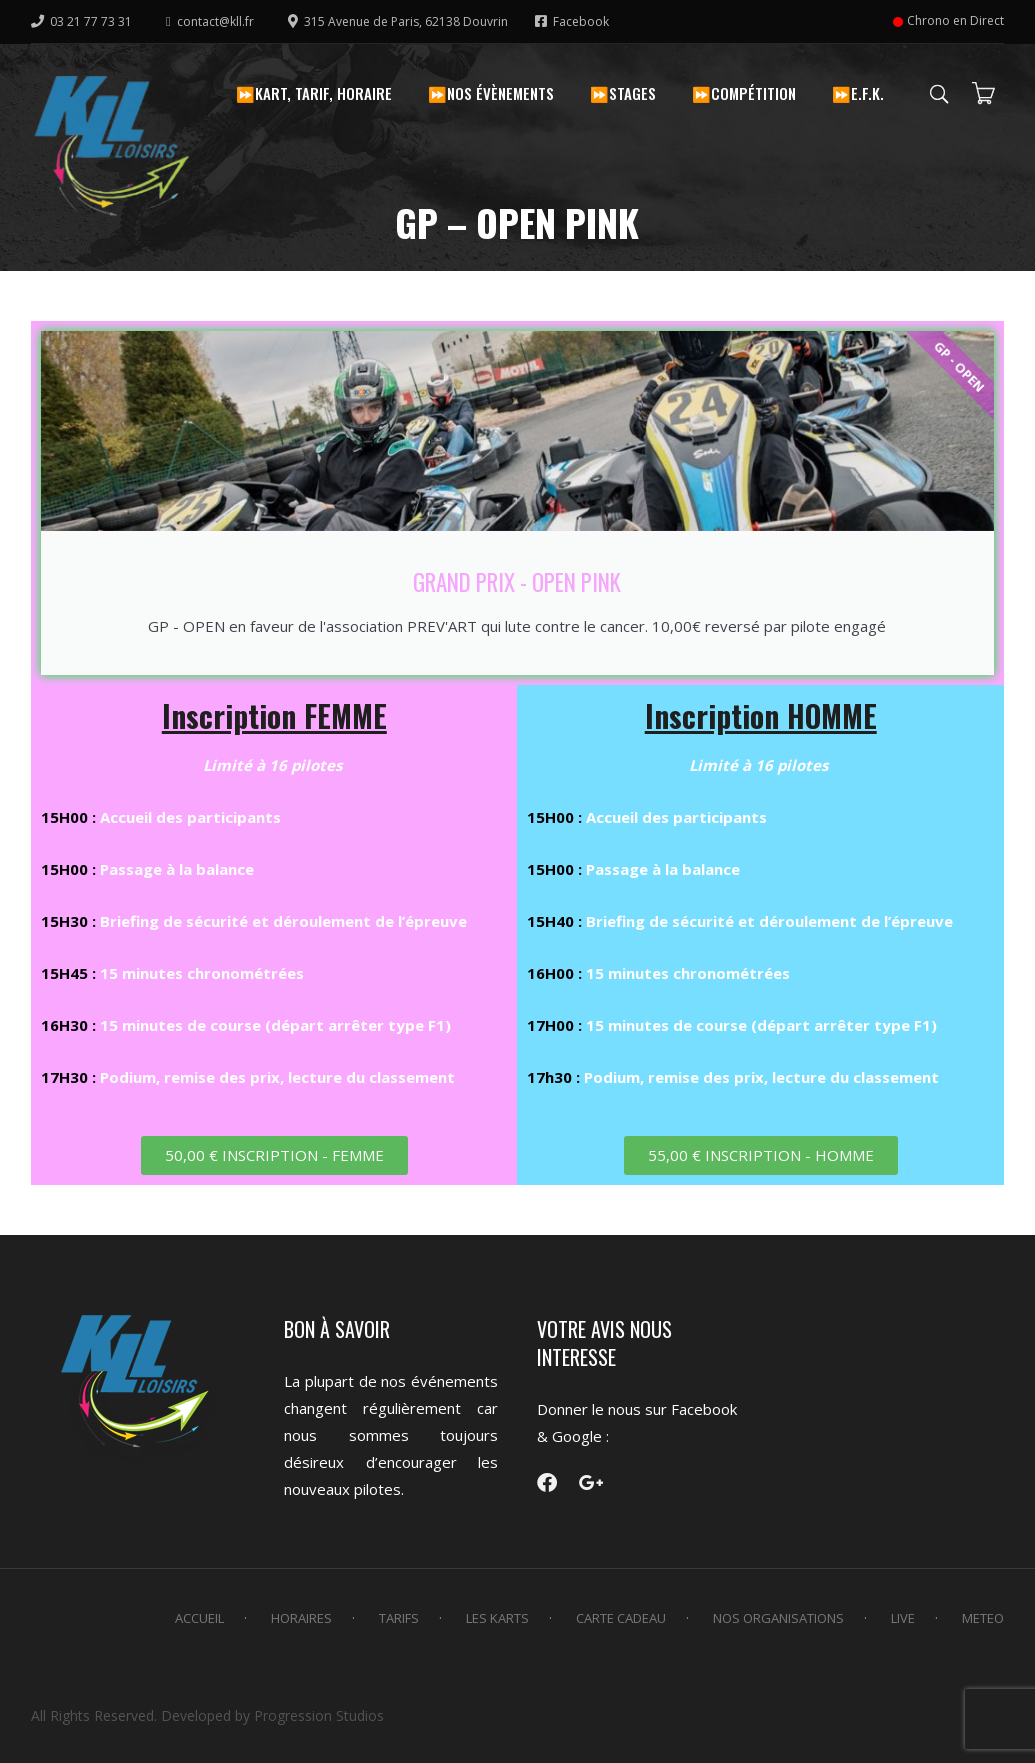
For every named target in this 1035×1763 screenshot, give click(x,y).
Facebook (572, 21)
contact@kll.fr (210, 21)
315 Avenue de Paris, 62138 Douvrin (399, 21)
